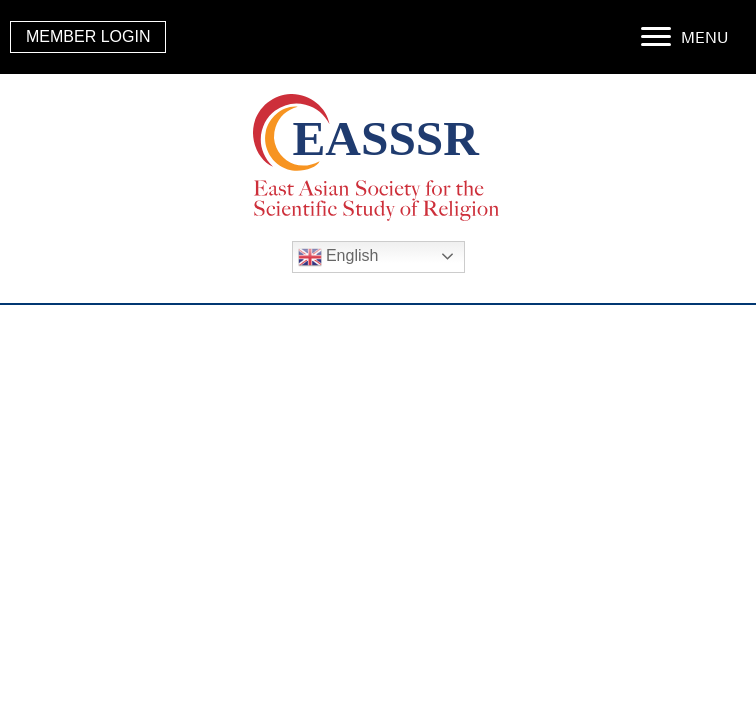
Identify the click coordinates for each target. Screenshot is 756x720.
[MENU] (684, 37)
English (338, 257)
